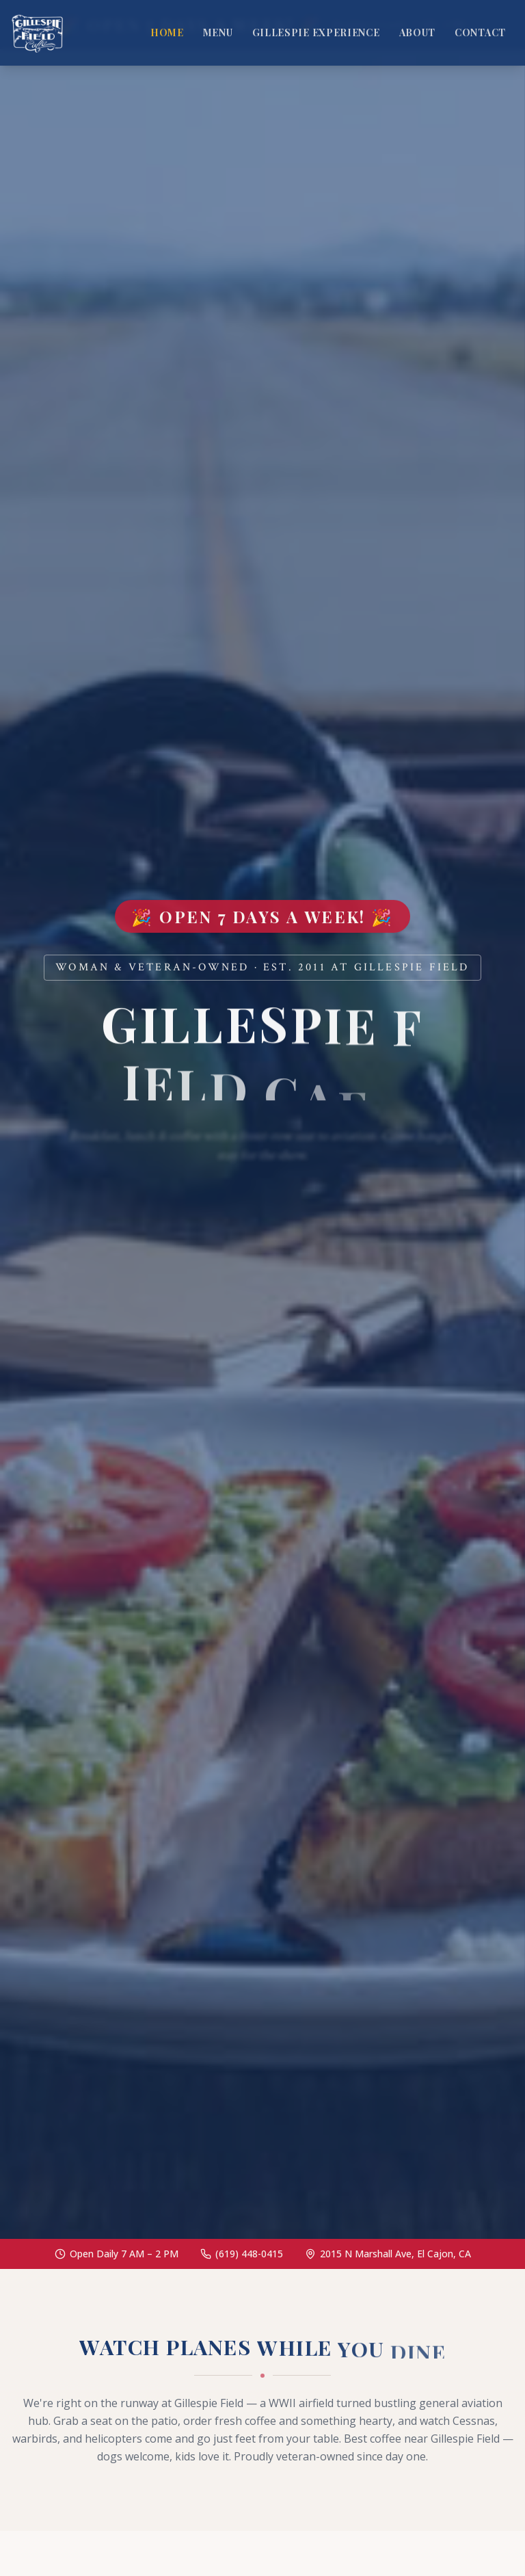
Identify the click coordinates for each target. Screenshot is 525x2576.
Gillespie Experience (316, 32)
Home (167, 32)
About (417, 32)
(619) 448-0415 (249, 2253)
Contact (480, 32)
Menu (218, 32)
